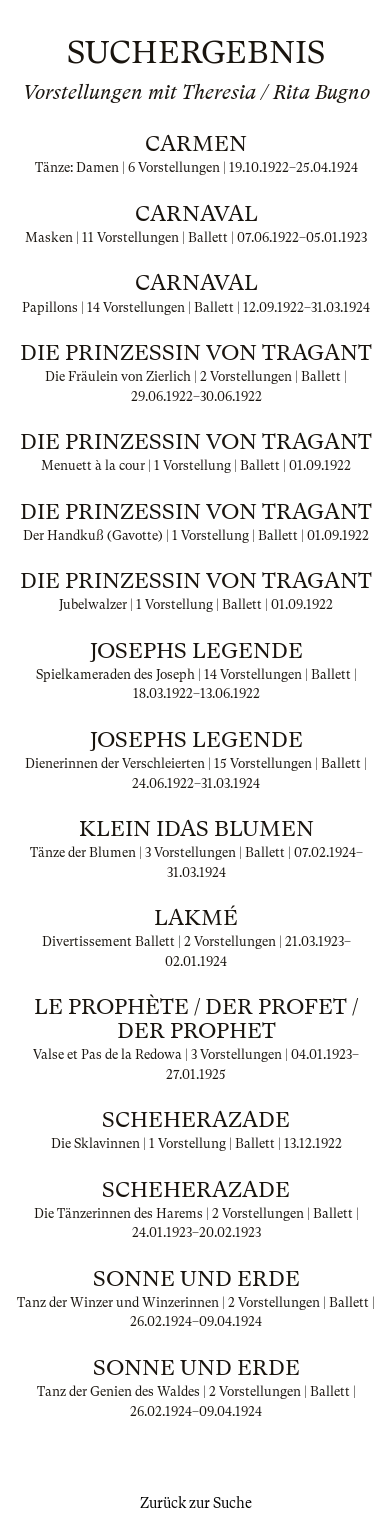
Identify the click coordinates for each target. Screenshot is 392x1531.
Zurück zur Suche (196, 1503)
